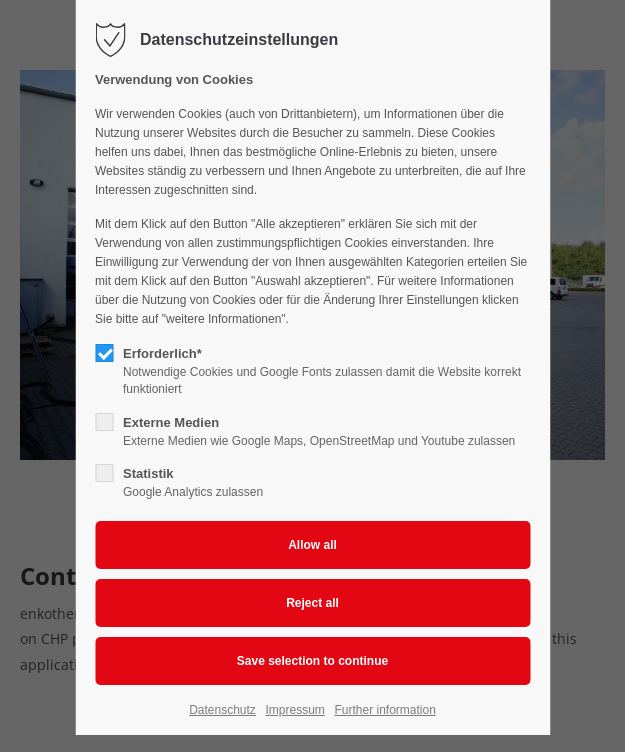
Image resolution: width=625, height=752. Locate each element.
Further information (384, 710)
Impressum (294, 710)
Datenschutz (222, 710)
